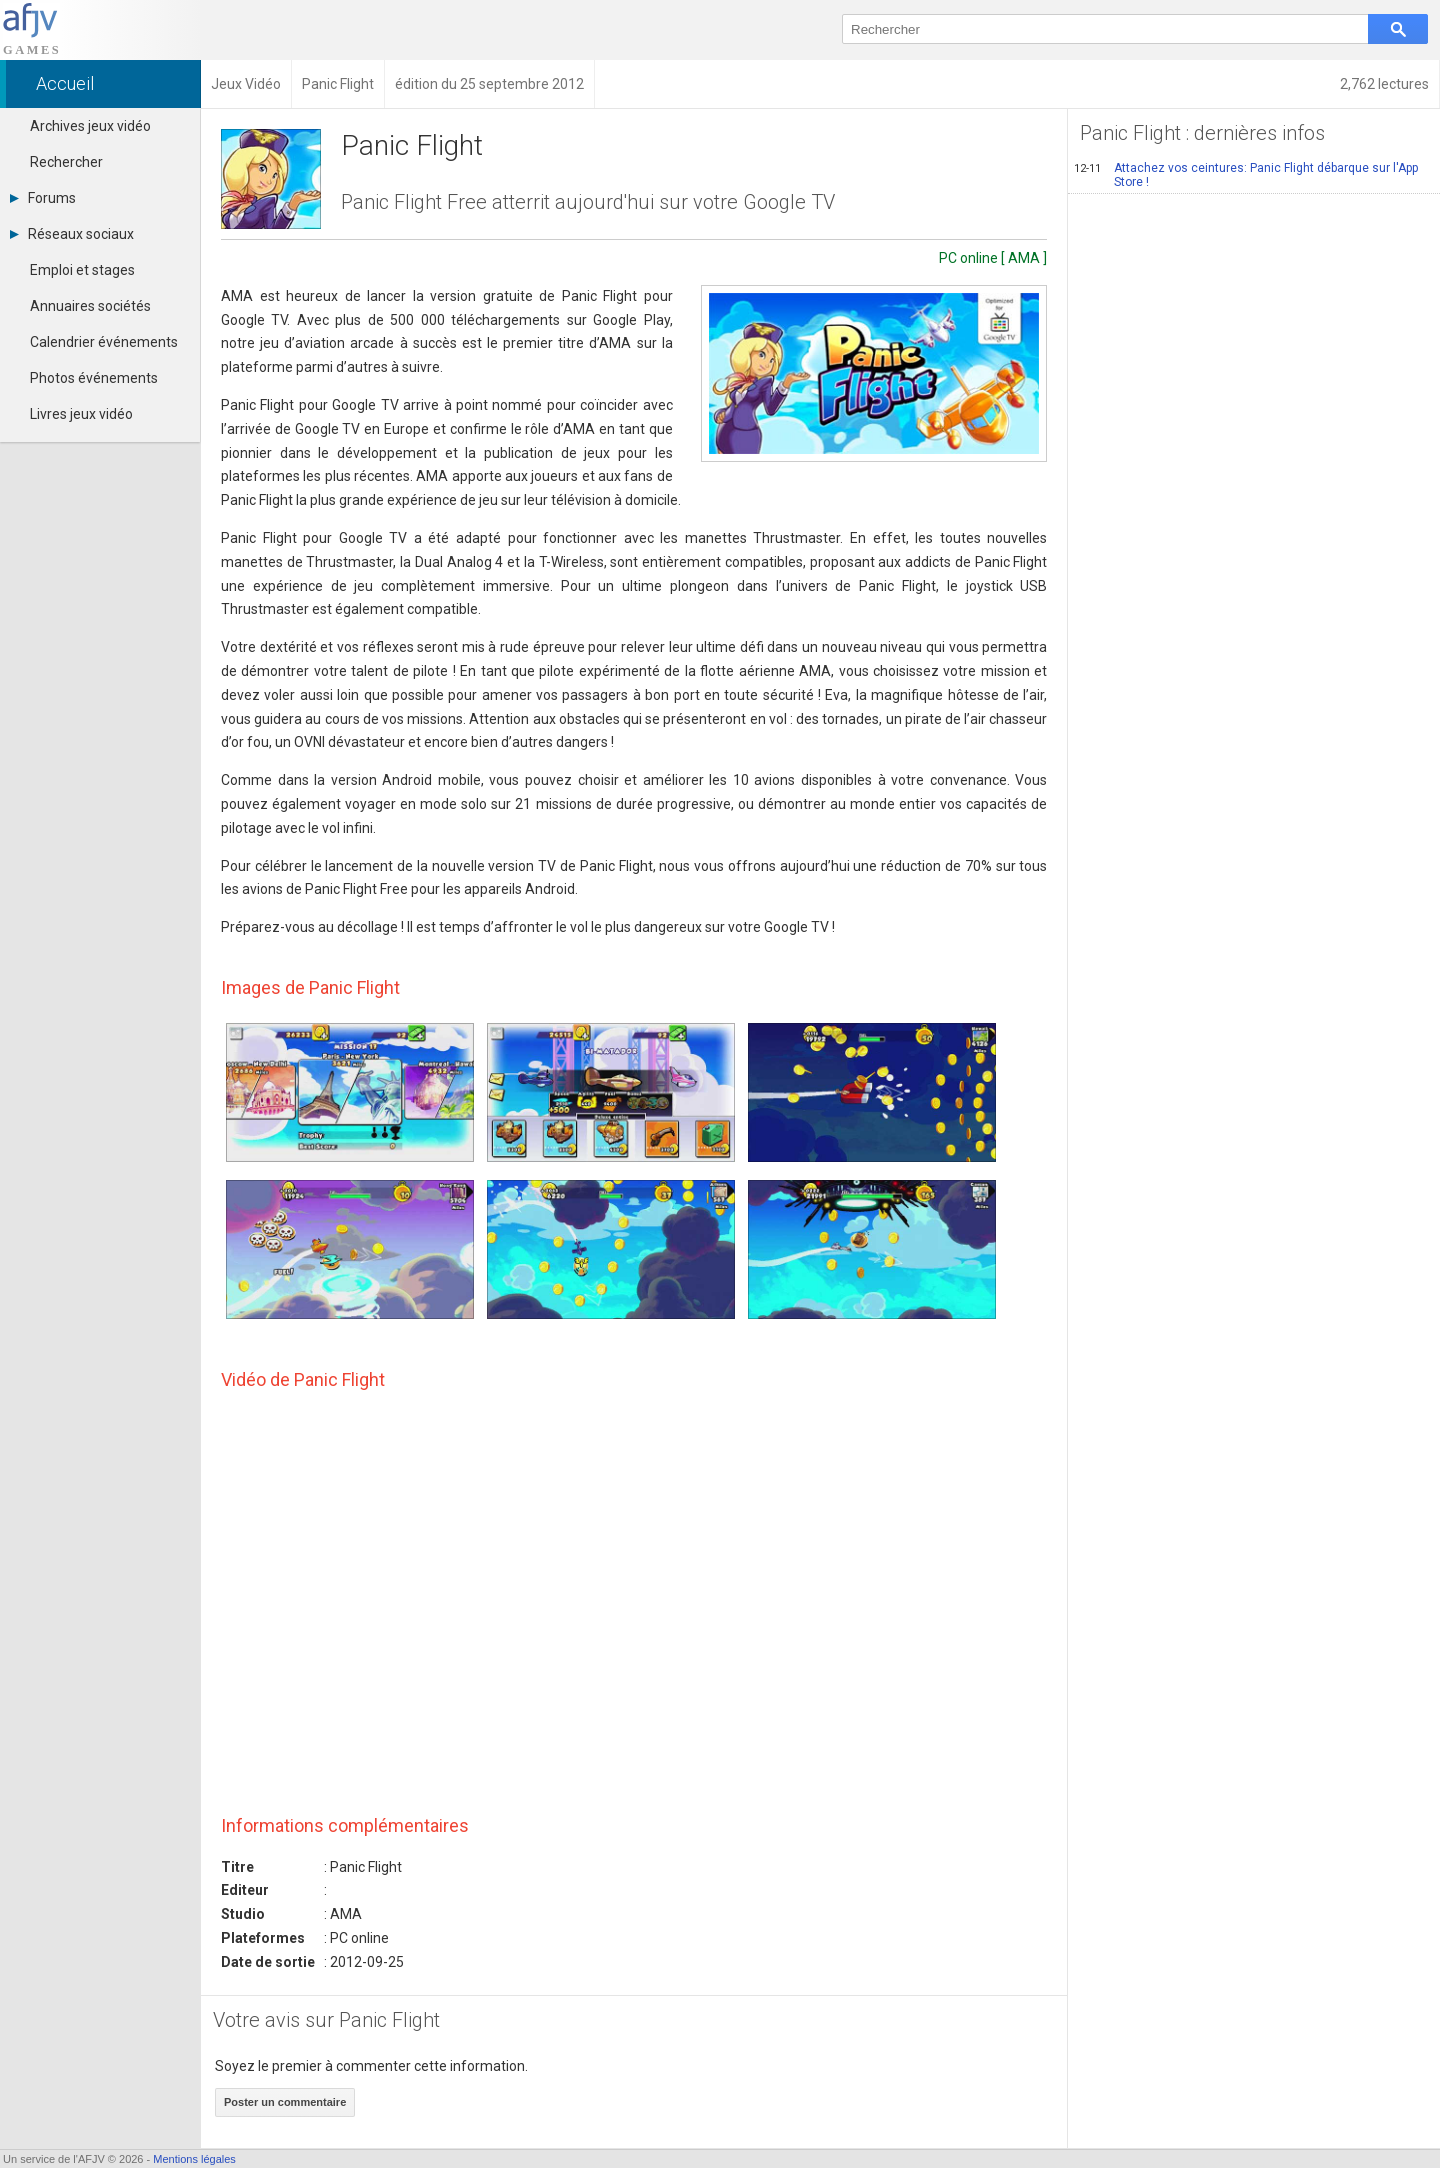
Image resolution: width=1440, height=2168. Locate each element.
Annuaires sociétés (90, 306)
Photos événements (94, 378)
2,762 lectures (1384, 84)
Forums (43, 198)
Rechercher (66, 162)
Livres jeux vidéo (81, 414)
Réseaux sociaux (72, 234)
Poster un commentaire (285, 2102)
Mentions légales (194, 2159)
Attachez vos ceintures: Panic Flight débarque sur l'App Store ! (1246, 175)
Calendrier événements (104, 342)
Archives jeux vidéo (90, 126)
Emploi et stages (82, 270)
